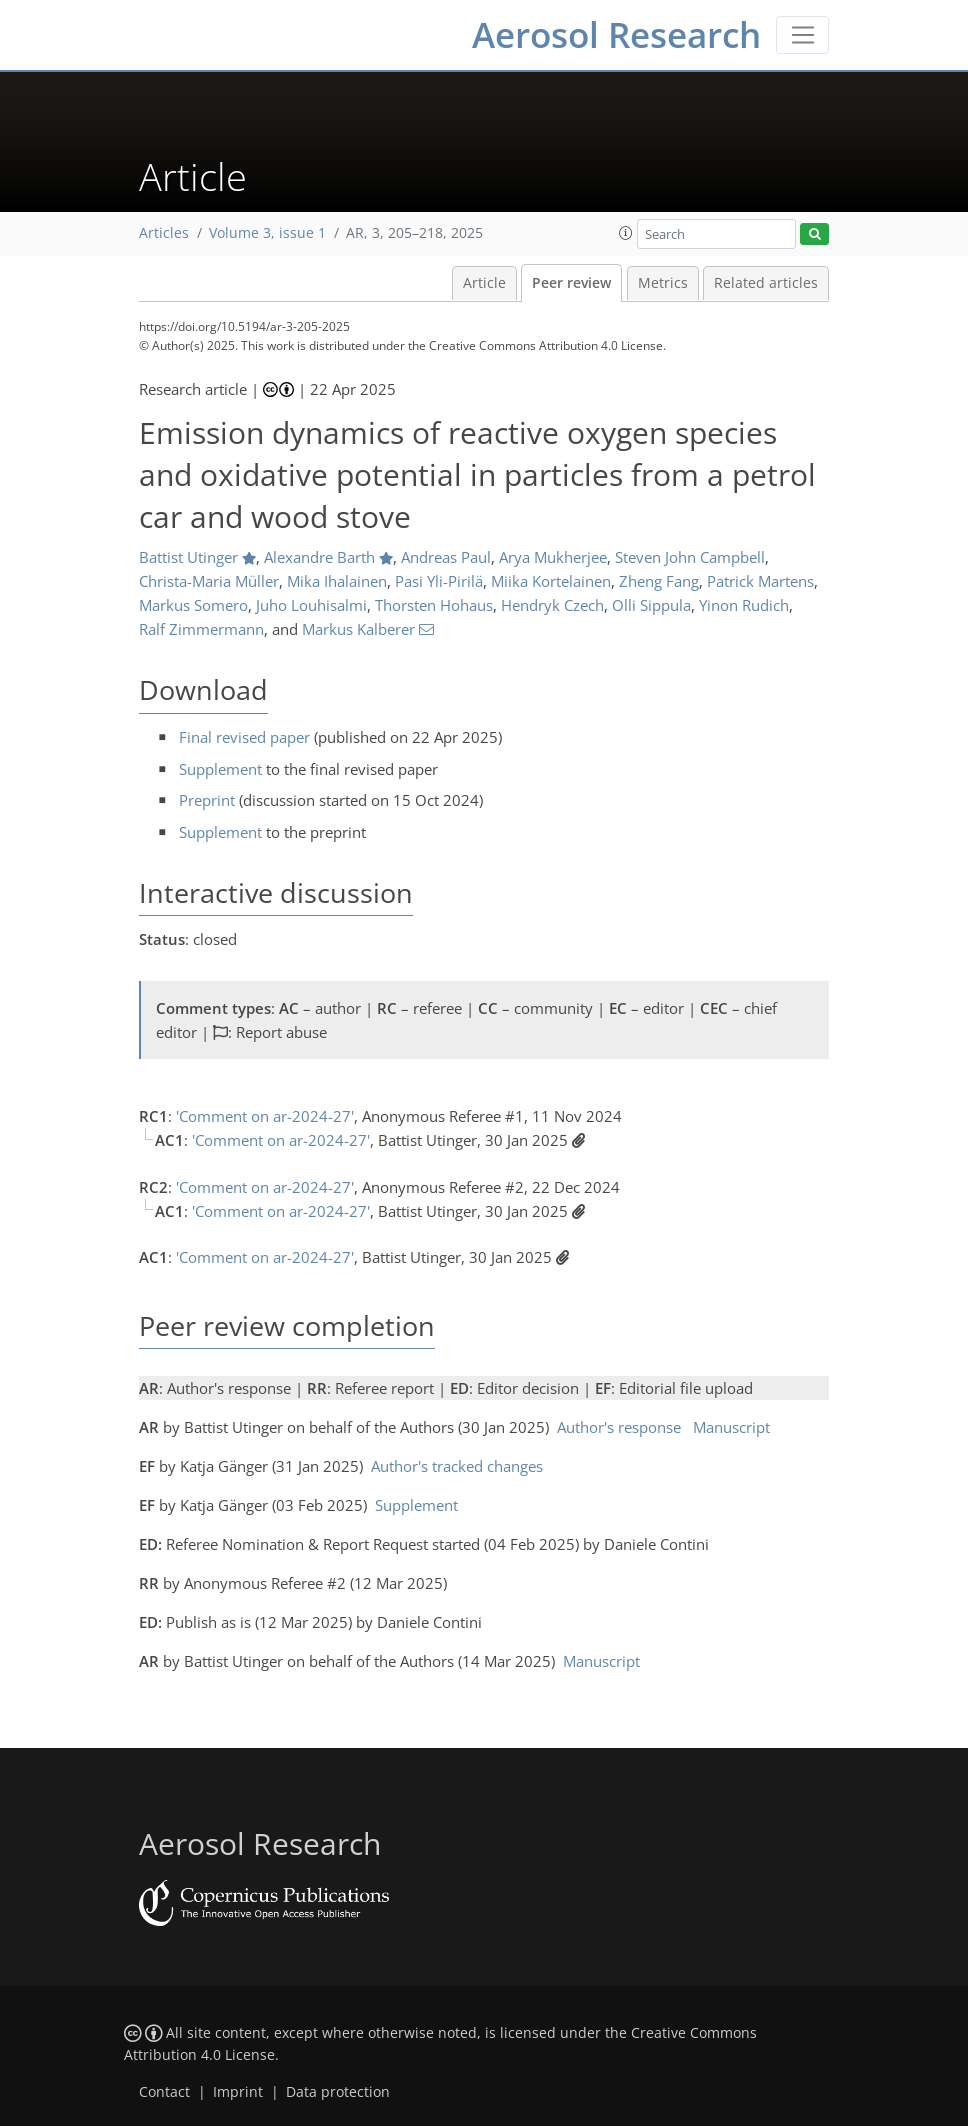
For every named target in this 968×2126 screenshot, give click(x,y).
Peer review (571, 283)
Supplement (220, 769)
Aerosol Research (616, 34)
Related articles (766, 283)
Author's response (619, 1427)
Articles (164, 233)
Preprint (207, 800)
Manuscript (731, 1427)
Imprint (238, 2092)
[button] (626, 233)
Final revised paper (244, 737)
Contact (164, 2092)
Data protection (338, 2092)
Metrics (663, 283)
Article (484, 283)
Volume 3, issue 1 (267, 233)
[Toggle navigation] (802, 35)
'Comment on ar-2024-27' (265, 1116)
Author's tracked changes (457, 1466)
